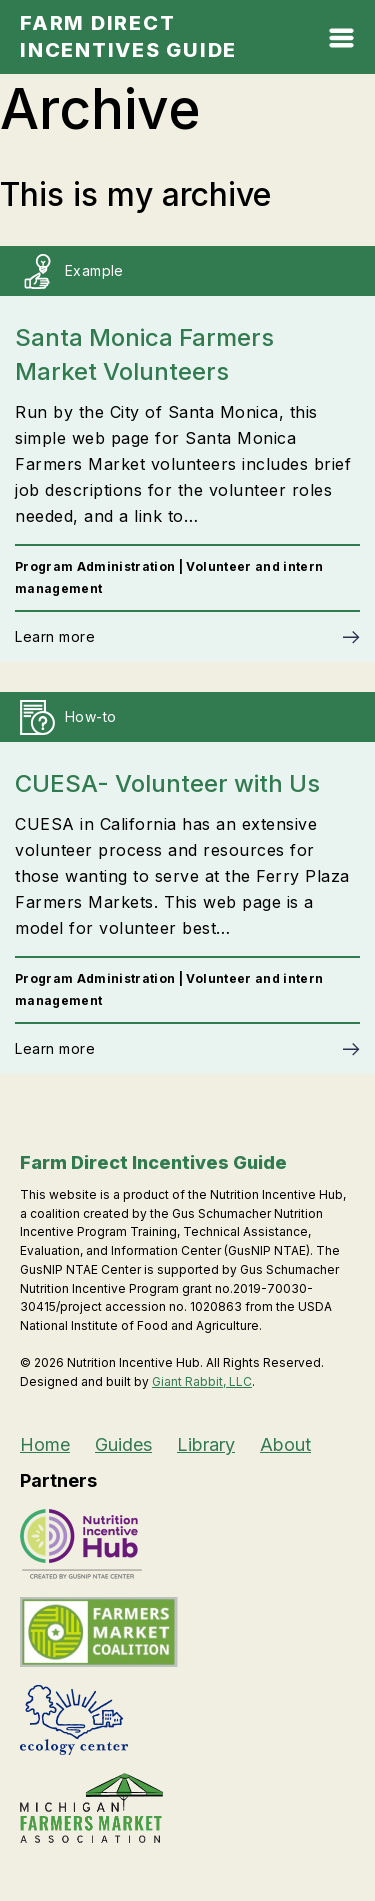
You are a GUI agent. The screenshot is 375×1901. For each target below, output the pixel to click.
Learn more (55, 636)
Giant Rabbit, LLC (202, 1381)
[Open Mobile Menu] (341, 42)
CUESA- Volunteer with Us (167, 783)
